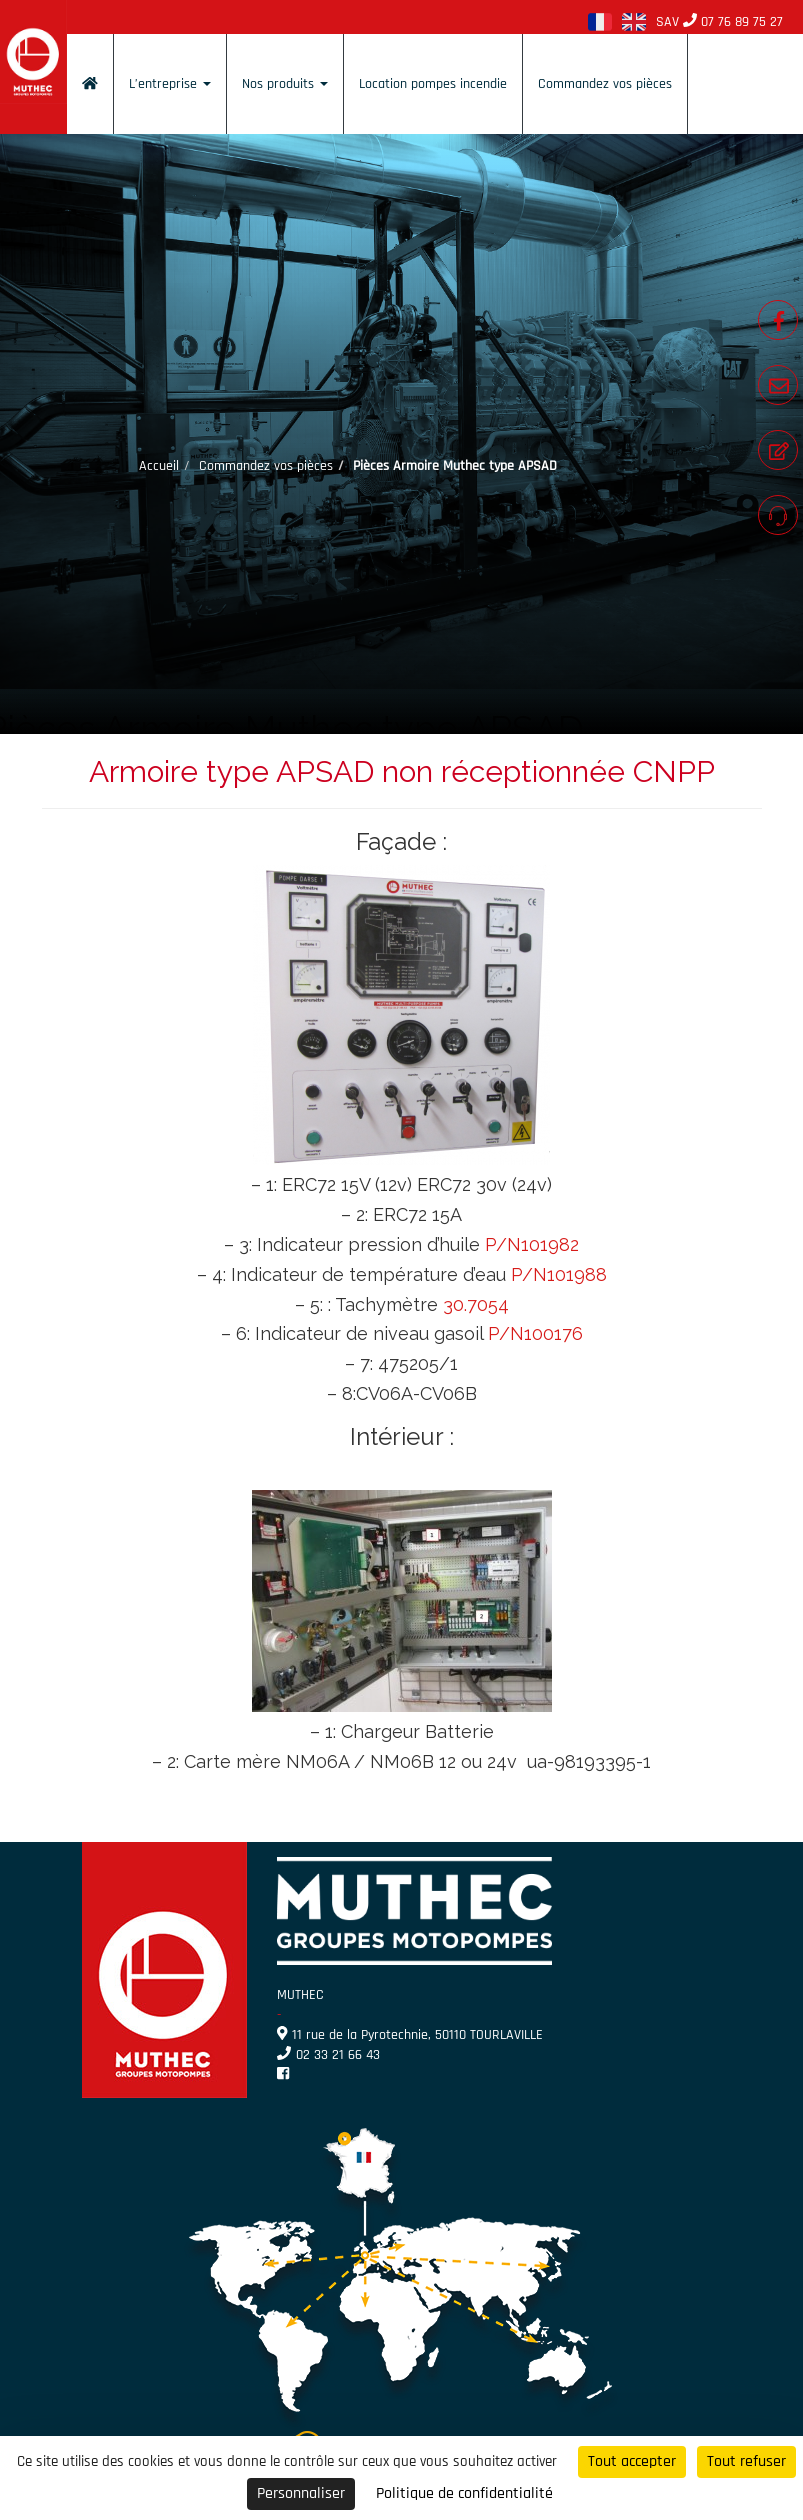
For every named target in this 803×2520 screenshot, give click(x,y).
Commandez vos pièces (605, 84)
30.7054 (476, 1304)
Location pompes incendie (433, 84)
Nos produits (285, 84)
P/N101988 (559, 1274)
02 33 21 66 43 (328, 2055)
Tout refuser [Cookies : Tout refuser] (746, 2461)
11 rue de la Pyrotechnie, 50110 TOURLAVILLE (410, 2035)
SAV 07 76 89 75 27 (719, 22)
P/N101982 (532, 1244)
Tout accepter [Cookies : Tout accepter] (632, 2461)
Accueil (159, 466)
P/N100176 (535, 1333)
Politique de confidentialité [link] (464, 2493)
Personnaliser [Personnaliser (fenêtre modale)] (301, 2493)
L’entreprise (170, 84)
